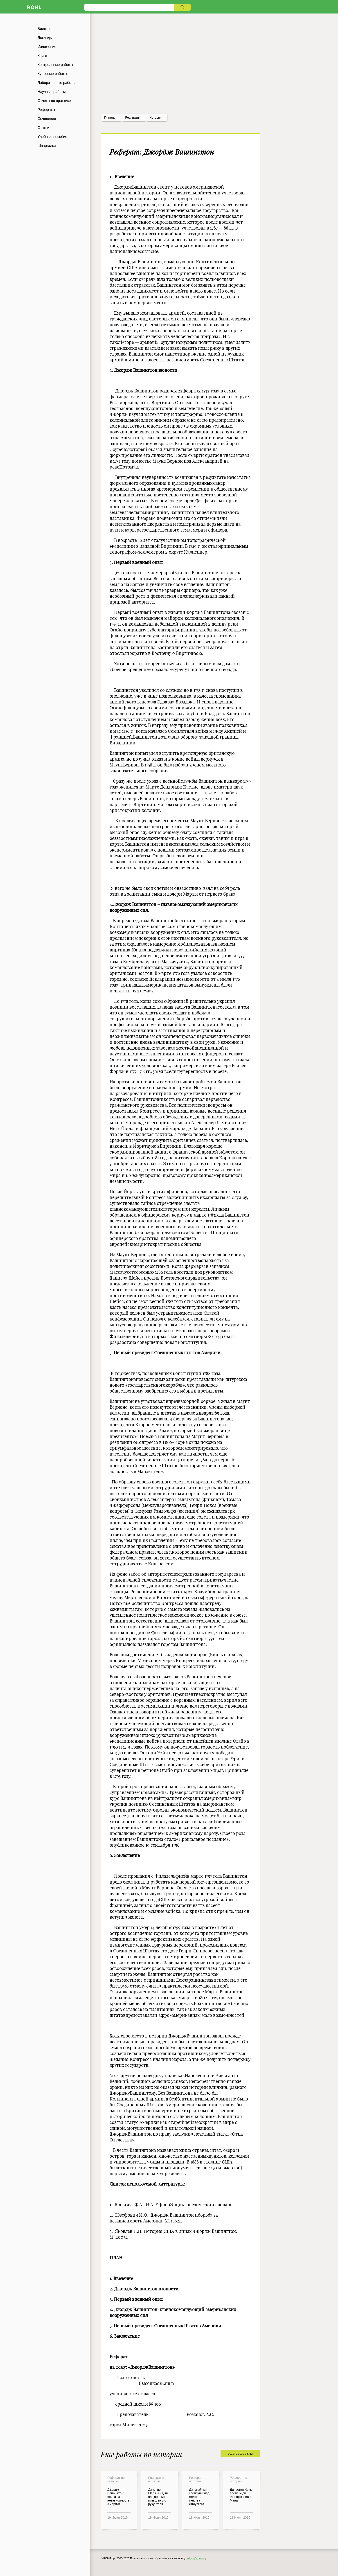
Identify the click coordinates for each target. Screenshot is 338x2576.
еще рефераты (240, 2453)
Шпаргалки (47, 146)
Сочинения (47, 119)
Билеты (44, 29)
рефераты (132, 117)
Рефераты (46, 110)
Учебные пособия (52, 137)
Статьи (43, 128)
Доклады (45, 38)
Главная (110, 117)
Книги (42, 56)
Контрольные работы (55, 65)
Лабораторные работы (56, 83)
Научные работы (52, 92)
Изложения (47, 47)
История (155, 117)
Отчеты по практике (54, 101)
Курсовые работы (52, 74)
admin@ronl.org (196, 2558)
